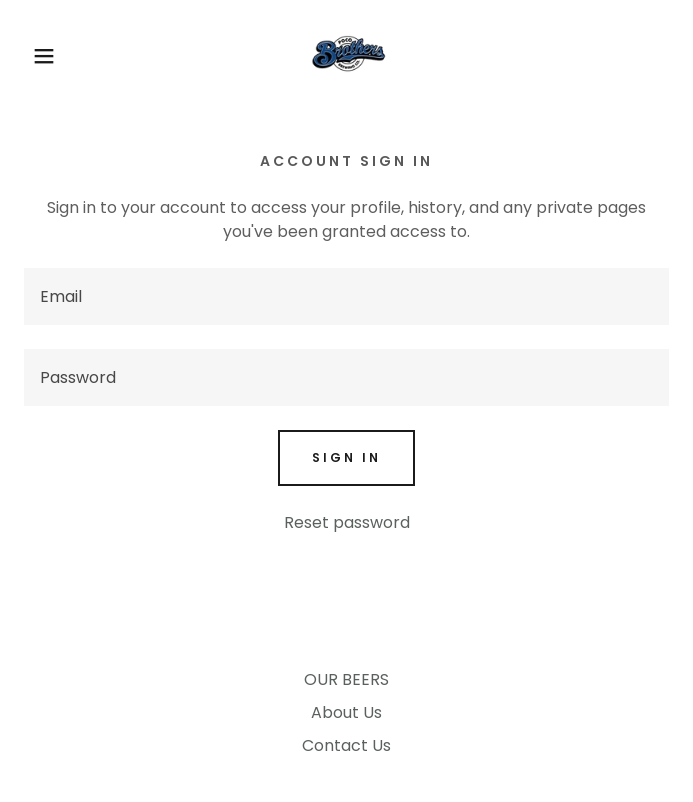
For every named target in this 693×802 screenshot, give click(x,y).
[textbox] (346, 296)
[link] (347, 56)
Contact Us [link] (346, 745)
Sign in (346, 457)
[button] (45, 56)
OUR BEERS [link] (346, 679)
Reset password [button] (347, 522)
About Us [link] (346, 712)
